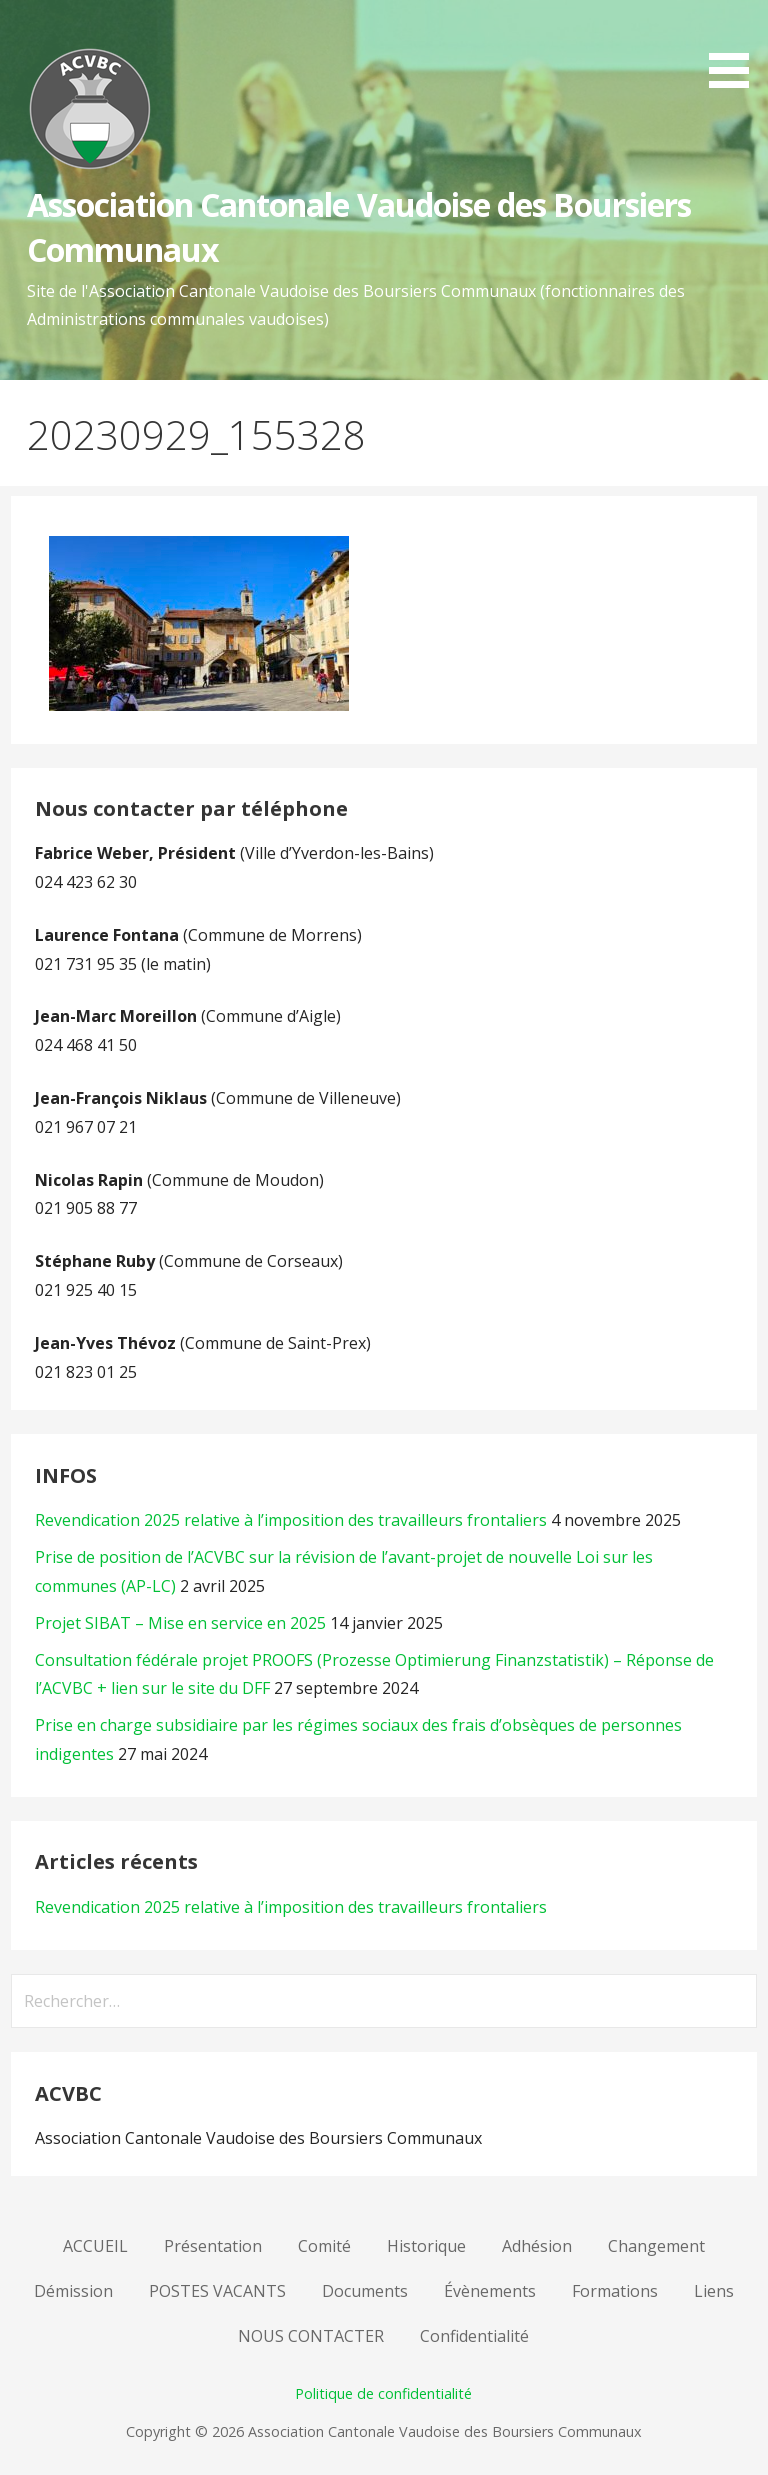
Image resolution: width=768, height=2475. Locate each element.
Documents (365, 2291)
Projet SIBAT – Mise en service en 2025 (180, 1623)
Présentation (213, 2246)
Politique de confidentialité (383, 2393)
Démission (73, 2291)
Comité (324, 2246)
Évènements (490, 2291)
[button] (736, 47)
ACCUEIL (95, 2246)
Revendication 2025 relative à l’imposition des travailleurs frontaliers (291, 1520)
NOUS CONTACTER (311, 2336)
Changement (656, 2246)
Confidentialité (474, 2336)
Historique (426, 2246)
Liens (714, 2291)
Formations (615, 2291)
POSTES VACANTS (217, 2291)
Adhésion (537, 2246)
